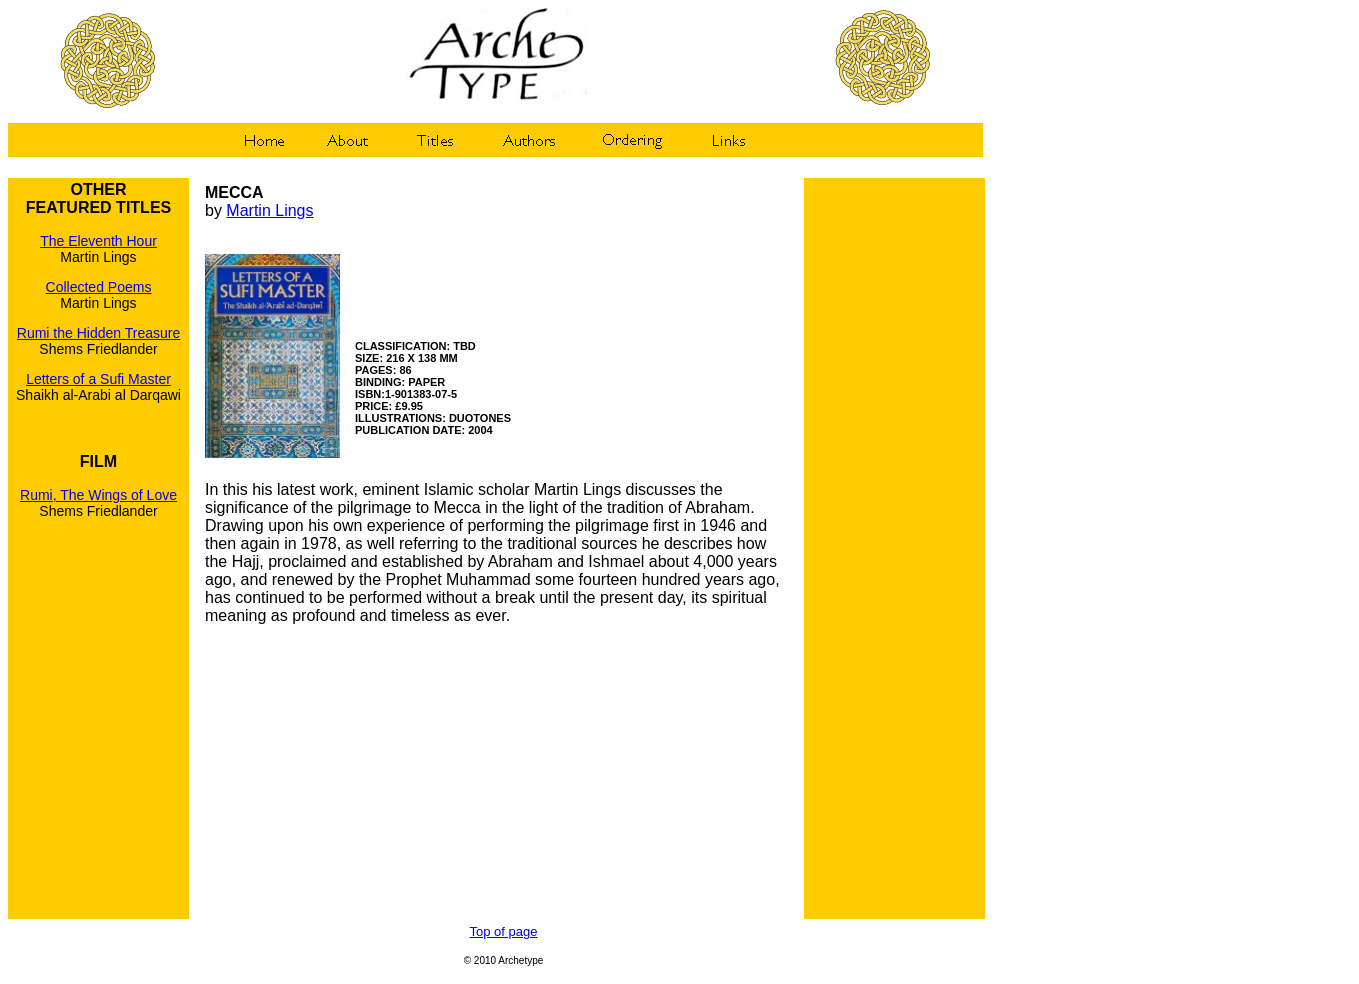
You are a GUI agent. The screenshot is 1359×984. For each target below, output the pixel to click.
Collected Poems (99, 287)
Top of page (504, 931)
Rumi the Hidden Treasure (98, 333)
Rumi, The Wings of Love (98, 495)
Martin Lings (269, 210)
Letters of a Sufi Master (98, 379)
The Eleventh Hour (98, 241)
